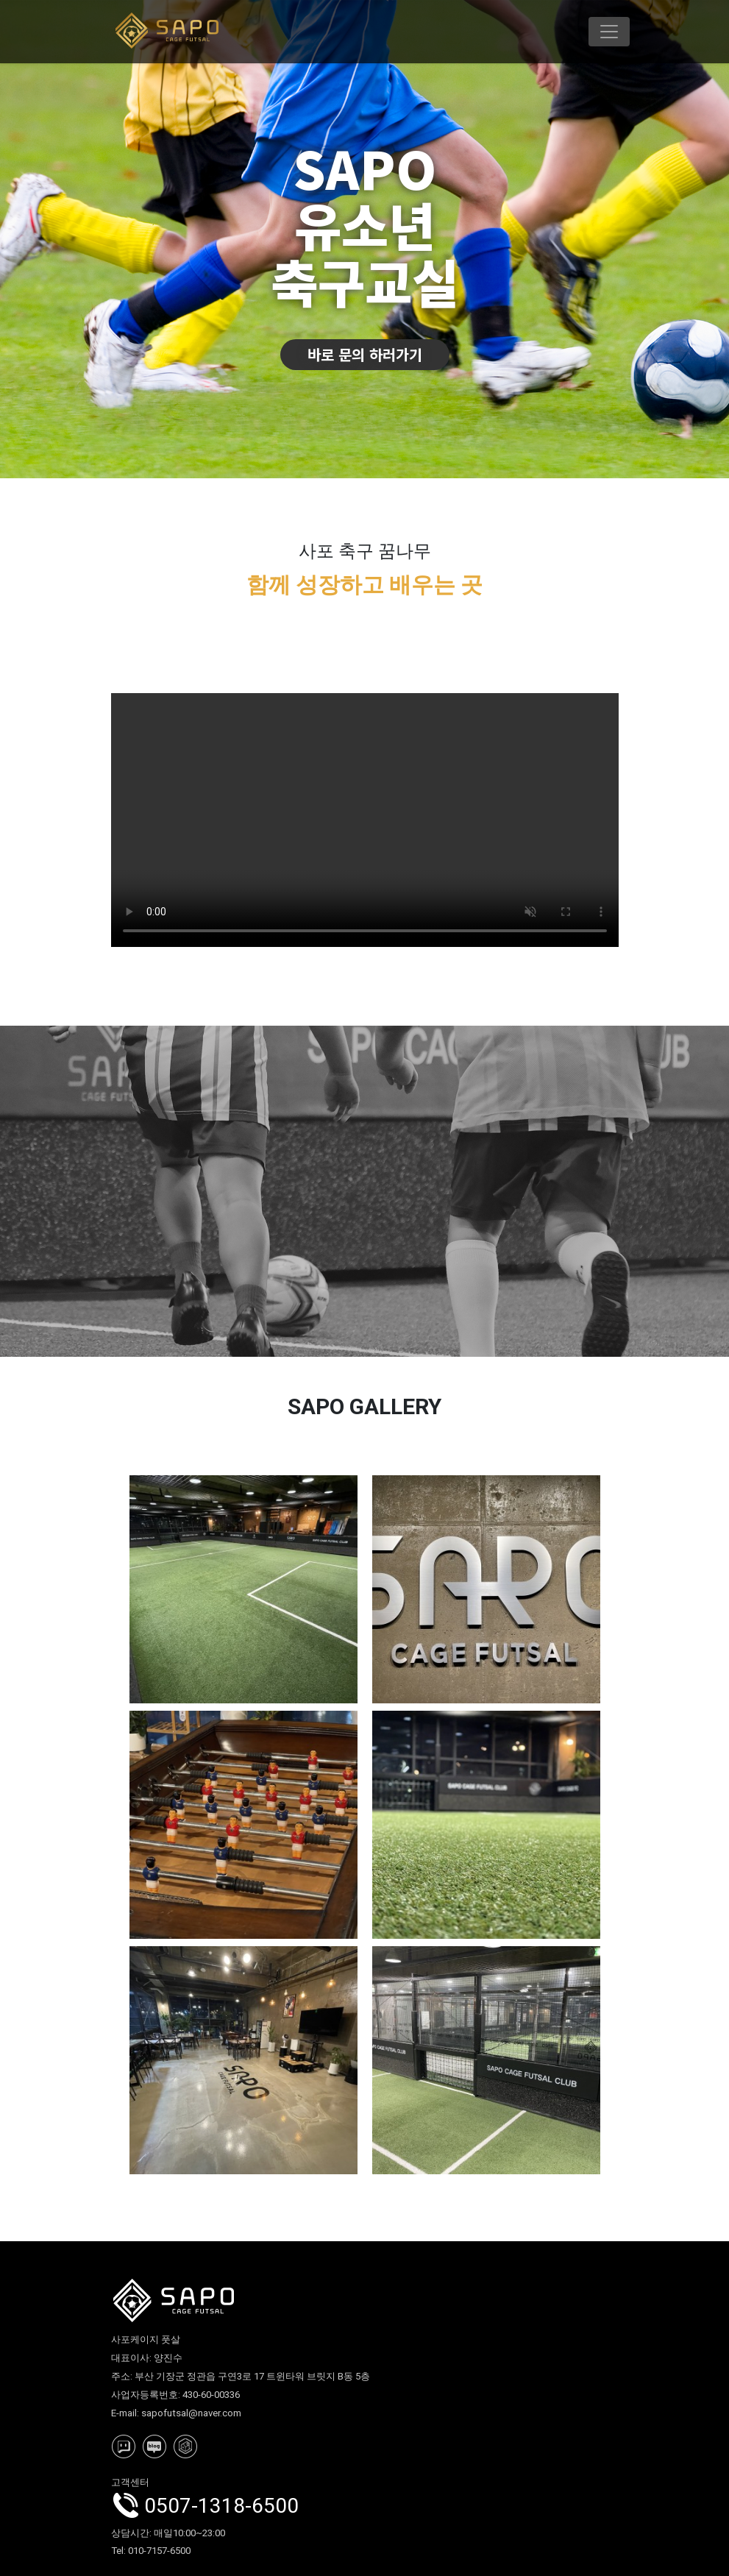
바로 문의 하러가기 (364, 354)
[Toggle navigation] (609, 31)
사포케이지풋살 (365, 820)
